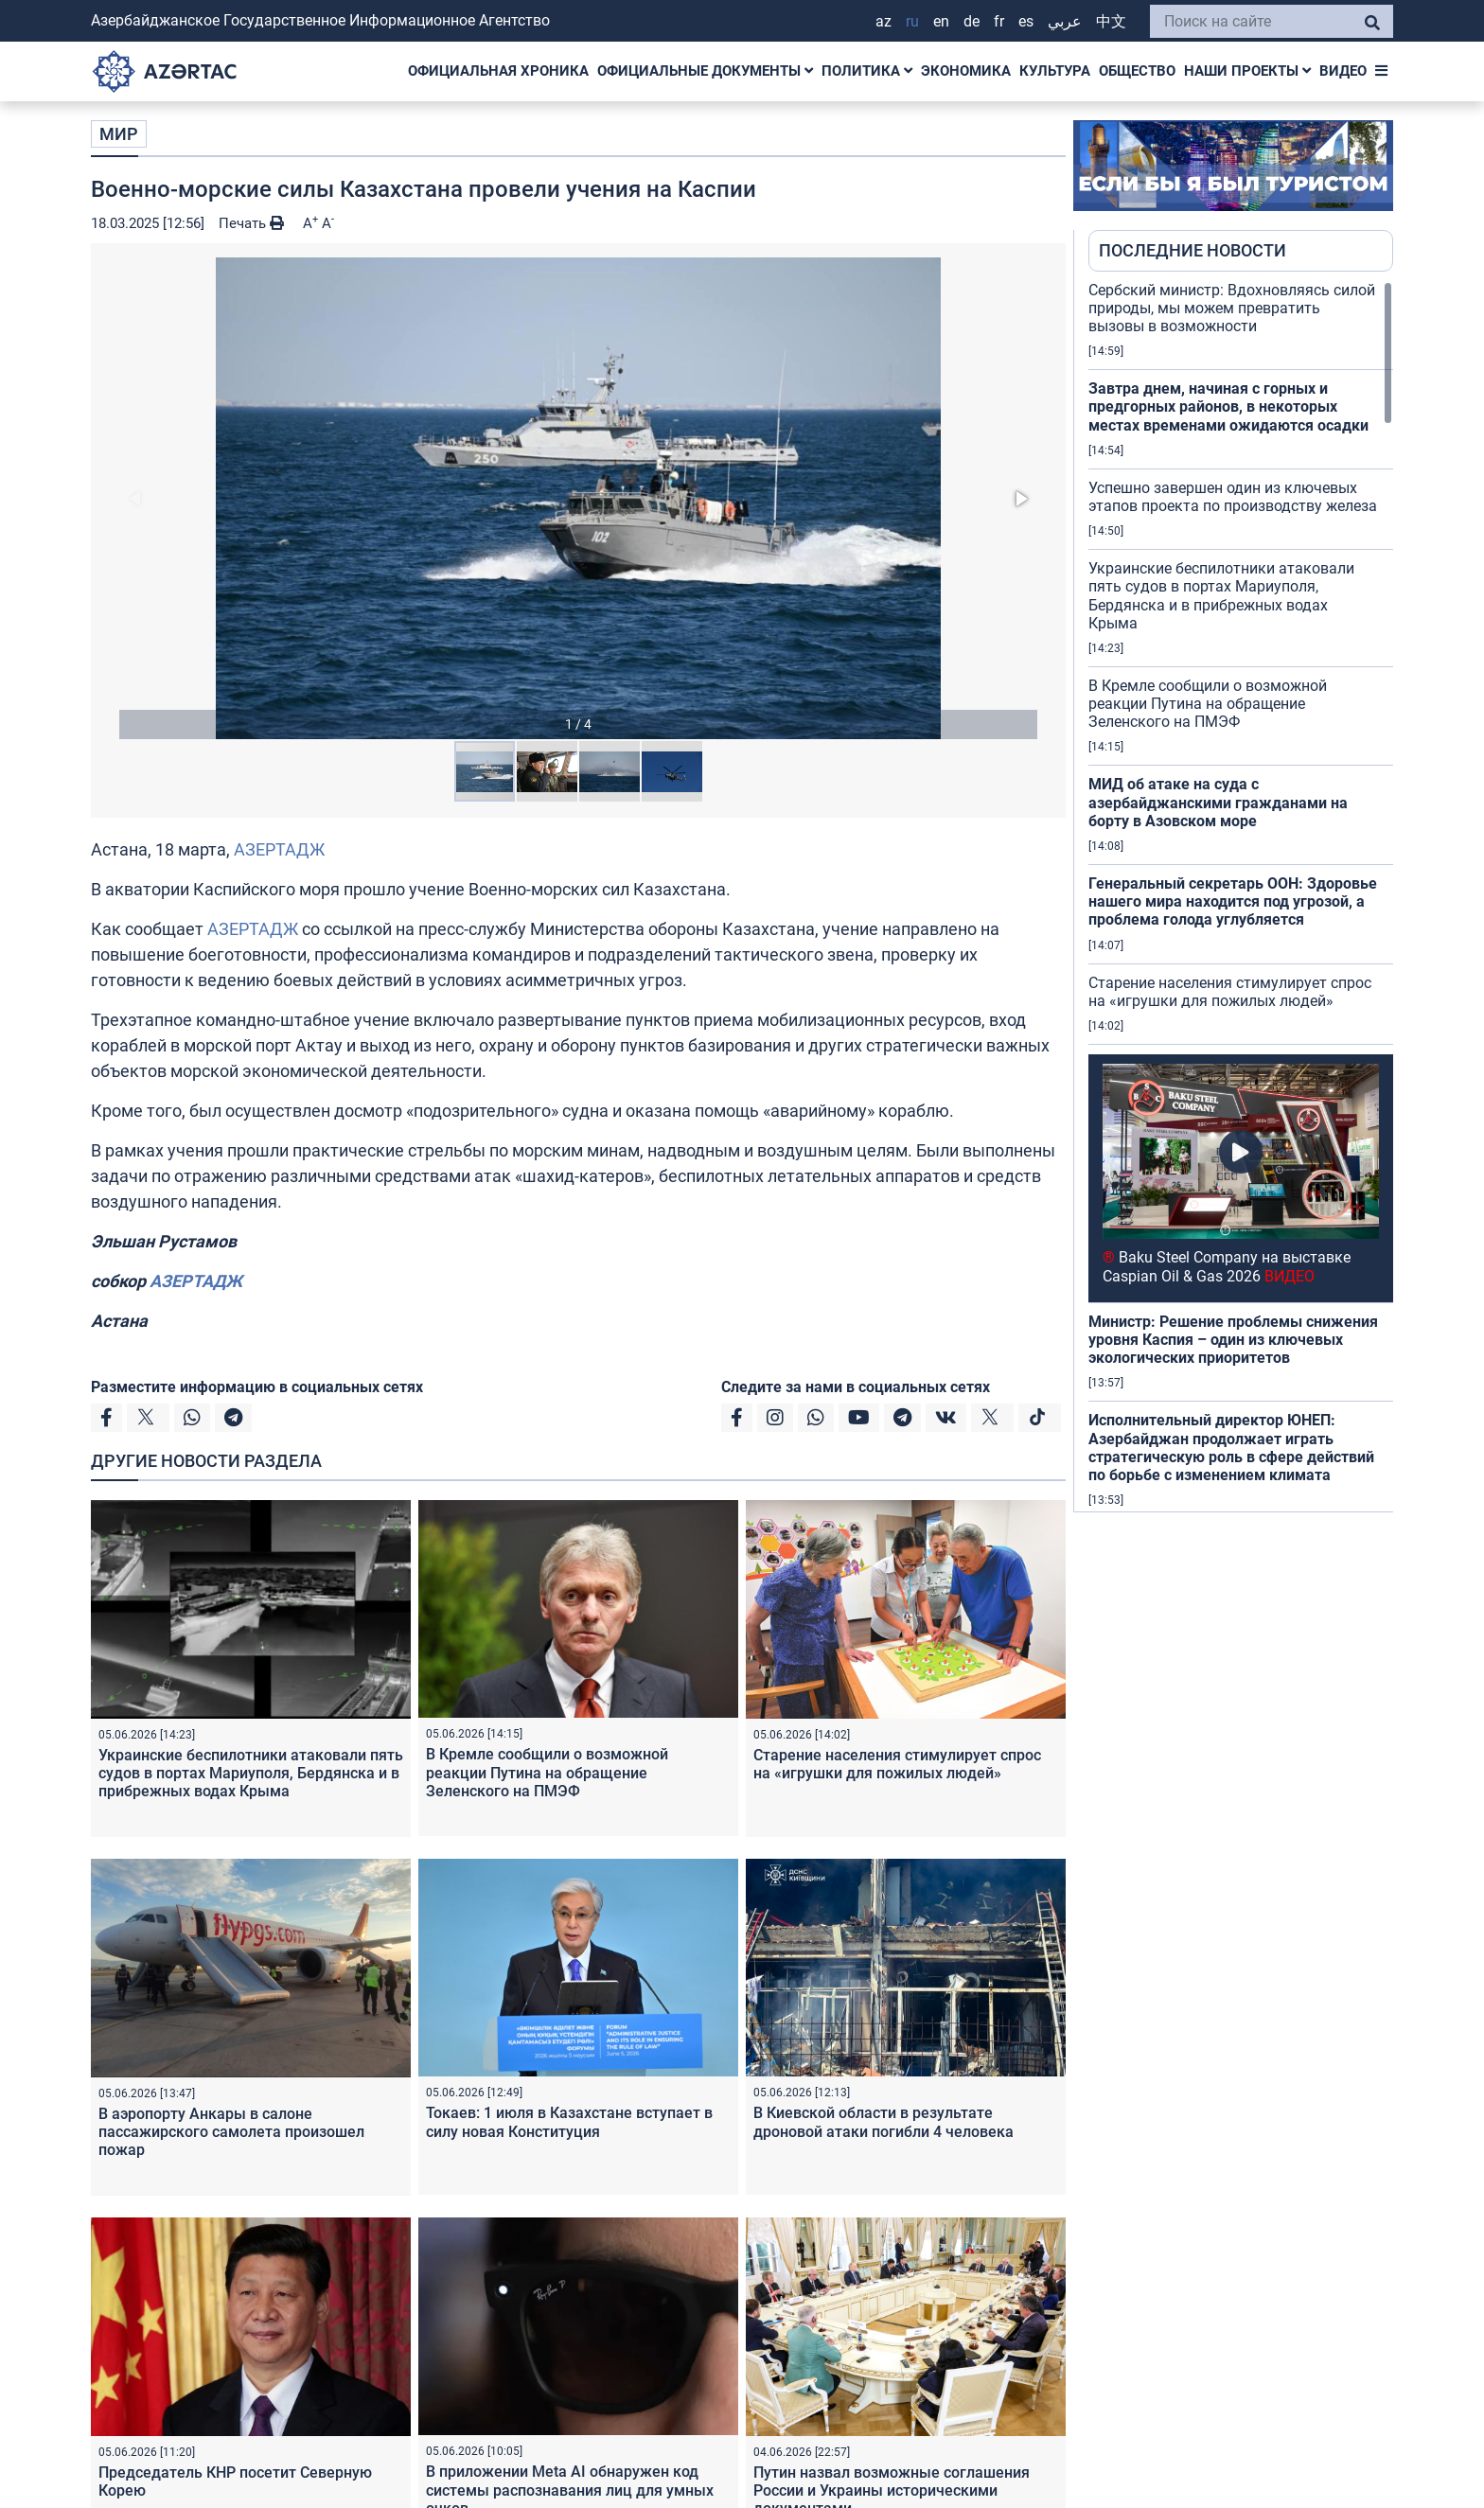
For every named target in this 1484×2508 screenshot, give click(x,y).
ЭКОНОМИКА (966, 70)
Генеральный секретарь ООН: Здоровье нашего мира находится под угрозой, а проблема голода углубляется (1232, 901)
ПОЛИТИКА (867, 70)
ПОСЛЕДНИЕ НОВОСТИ (1192, 250)
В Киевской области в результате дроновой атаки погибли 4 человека (883, 2122)
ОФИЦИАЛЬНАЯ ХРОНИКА (498, 70)
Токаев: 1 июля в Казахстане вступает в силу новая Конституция (569, 2122)
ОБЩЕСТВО (1137, 70)
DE (971, 21)
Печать (251, 223)
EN (941, 21)
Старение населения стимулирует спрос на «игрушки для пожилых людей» (897, 1764)
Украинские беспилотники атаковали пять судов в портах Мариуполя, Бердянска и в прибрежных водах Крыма (250, 1773)
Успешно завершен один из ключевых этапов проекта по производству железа (1232, 497)
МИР (118, 134)
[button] (578, 498)
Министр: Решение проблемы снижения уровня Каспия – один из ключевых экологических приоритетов (1233, 1340)
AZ (883, 21)
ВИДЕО (1343, 70)
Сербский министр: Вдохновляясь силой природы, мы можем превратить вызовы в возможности (1231, 308)
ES (1026, 21)
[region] (1240, 896)
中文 (1111, 21)
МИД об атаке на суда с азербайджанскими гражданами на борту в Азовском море (1218, 802)
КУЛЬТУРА (1054, 70)
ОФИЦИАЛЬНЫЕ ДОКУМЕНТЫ (705, 70)
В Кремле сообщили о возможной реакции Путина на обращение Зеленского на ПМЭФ (547, 1772)
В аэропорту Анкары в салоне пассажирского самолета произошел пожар (231, 2132)
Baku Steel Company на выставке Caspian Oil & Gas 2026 (1227, 1266)
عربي (1065, 21)
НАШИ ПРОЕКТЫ (1247, 70)
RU (912, 21)
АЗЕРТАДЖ (279, 849)
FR (999, 21)
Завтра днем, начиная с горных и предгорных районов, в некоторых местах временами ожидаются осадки (1228, 406)
